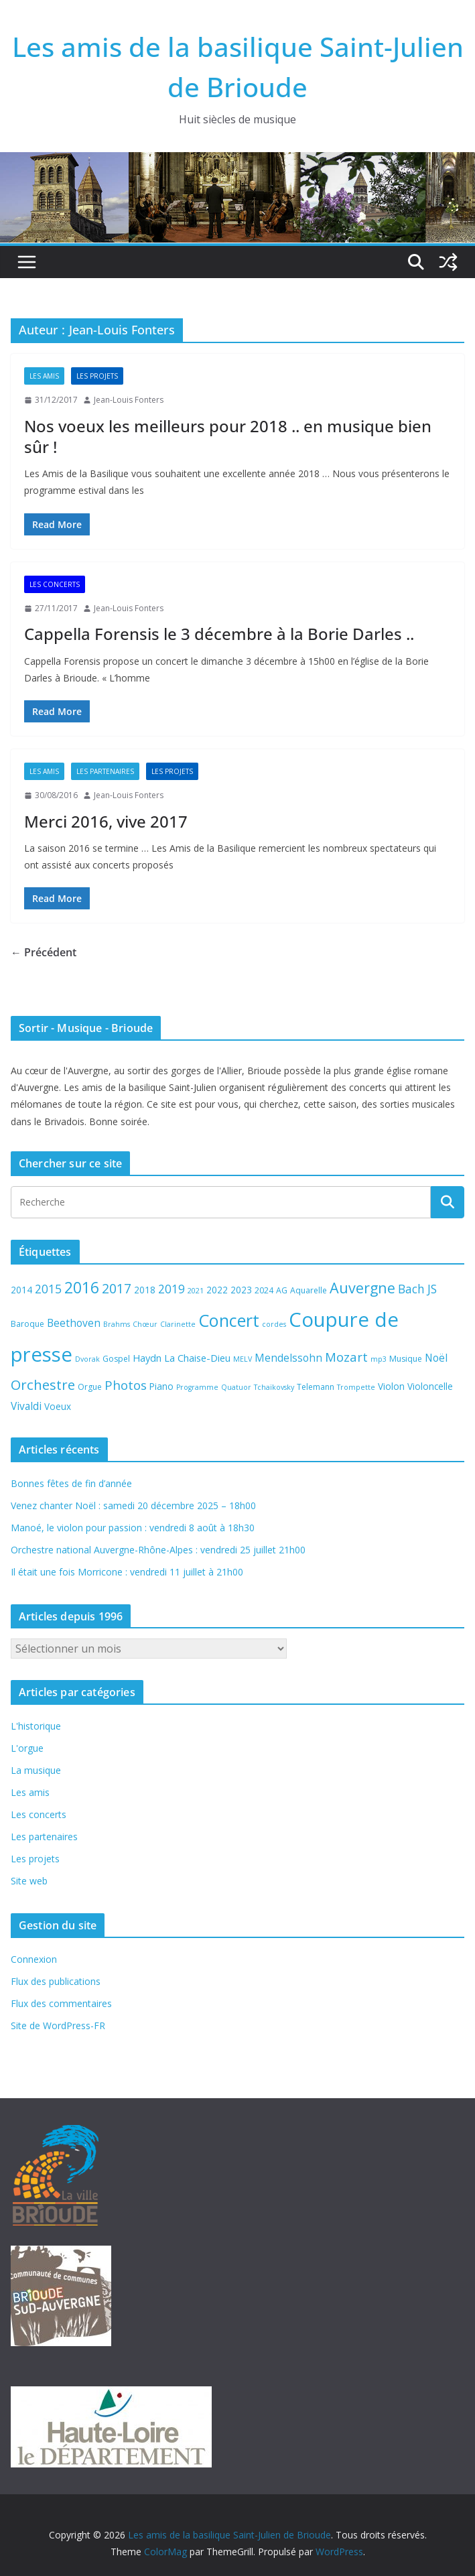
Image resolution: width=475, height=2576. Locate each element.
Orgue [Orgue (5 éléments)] (90, 1387)
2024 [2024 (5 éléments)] (264, 1290)
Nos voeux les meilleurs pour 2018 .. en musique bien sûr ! (227, 436)
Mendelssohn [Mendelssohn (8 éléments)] (288, 1357)
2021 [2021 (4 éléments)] (196, 1290)
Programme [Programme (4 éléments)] (197, 1387)
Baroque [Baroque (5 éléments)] (27, 1324)
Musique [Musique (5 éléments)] (405, 1358)
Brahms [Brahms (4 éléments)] (116, 1324)
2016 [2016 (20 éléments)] (81, 1287)
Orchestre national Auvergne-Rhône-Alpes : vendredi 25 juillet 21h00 (158, 1549)
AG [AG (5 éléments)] (281, 1290)
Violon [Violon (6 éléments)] (391, 1386)
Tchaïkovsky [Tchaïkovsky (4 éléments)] (274, 1387)
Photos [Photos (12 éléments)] (126, 1384)
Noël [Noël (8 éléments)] (436, 1357)
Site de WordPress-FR (58, 2025)
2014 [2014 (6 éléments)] (21, 1289)
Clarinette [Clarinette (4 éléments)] (178, 1324)
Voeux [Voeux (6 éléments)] (57, 1406)
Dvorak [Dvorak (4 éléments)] (87, 1359)
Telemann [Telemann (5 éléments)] (315, 1387)
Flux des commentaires (61, 2003)
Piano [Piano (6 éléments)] (161, 1386)
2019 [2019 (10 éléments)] (171, 1289)
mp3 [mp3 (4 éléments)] (378, 1359)
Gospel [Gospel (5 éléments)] (116, 1358)
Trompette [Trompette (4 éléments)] (356, 1387)
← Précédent (43, 952)
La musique (36, 1770)
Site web (29, 1880)
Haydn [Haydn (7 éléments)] (147, 1357)
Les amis (44, 376)
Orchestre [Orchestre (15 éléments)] (43, 1384)
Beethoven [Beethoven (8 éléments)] (73, 1322)
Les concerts (54, 584)
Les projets (97, 376)
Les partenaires (105, 771)
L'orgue (27, 1748)
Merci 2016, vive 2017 (106, 821)
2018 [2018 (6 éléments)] (144, 1289)
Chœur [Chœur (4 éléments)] (145, 1324)
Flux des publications (55, 1981)
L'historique (36, 1726)
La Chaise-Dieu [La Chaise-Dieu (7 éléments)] (197, 1357)
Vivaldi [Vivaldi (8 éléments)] (26, 1406)
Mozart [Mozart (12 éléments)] (346, 1356)
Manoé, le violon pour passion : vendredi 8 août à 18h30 (133, 1527)
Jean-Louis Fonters (128, 399)
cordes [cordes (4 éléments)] (274, 1324)
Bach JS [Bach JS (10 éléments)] (417, 1289)
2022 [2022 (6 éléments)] (217, 1289)
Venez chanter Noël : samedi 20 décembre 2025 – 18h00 (133, 1505)
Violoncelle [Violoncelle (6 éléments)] (430, 1386)
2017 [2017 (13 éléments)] (116, 1288)
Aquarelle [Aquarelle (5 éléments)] (308, 1290)
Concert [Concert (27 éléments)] (228, 1320)
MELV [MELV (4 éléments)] (242, 1359)
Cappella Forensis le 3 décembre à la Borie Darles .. (219, 634)
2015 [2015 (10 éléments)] (48, 1289)
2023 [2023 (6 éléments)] (241, 1289)
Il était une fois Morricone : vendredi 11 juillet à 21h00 (127, 1571)
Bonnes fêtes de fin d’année (71, 1483)
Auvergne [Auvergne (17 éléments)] (362, 1287)
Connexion (34, 1959)
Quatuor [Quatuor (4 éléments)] (236, 1387)
